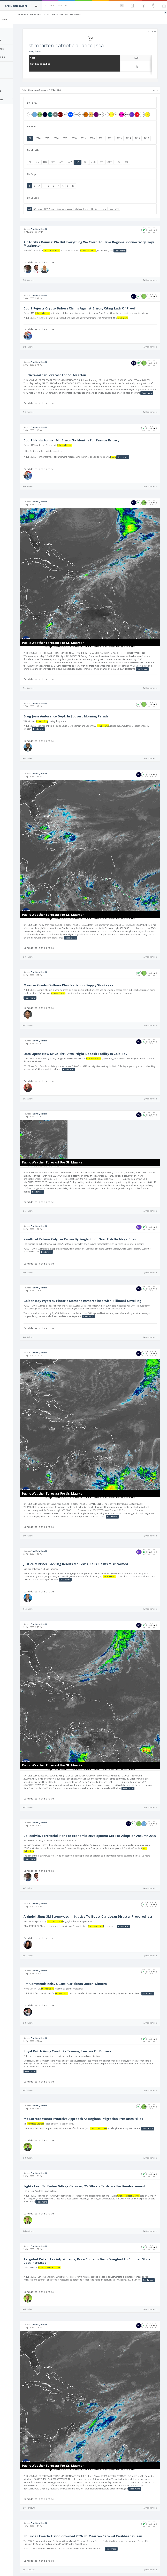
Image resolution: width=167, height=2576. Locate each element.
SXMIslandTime (99, 219)
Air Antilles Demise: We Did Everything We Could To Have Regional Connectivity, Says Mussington (92, 254)
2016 (73, 143)
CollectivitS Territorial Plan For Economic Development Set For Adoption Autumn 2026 (97, 1814)
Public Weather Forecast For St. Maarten (72, 388)
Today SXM (131, 219)
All (48, 143)
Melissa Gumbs (96, 983)
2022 (128, 143)
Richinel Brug (60, 726)
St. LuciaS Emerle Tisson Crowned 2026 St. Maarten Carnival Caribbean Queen (95, 2522)
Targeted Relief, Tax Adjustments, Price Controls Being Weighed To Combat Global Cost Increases (93, 2257)
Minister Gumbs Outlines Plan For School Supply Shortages (86, 975)
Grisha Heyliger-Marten (67, 2263)
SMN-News (67, 219)
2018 (91, 143)
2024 (146, 143)
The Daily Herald (116, 219)
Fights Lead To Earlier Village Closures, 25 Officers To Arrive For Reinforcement (90, 2180)
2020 (110, 143)
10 (91, 196)
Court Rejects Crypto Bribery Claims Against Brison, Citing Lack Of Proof (97, 318)
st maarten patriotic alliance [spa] (84, 45)
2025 (49, 148)
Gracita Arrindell (72, 1904)
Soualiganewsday (82, 219)
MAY (87, 172)
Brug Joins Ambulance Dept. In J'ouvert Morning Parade (83, 721)
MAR (71, 172)
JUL (103, 172)
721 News (55, 219)
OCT (127, 172)
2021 (119, 143)
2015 (64, 143)
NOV (136, 172)
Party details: (53, 51)
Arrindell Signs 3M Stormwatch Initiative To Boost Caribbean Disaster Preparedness (94, 1898)
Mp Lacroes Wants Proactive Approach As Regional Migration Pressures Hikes (96, 2107)
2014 (55, 143)
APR (79, 172)
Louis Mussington (69, 260)
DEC (144, 172)
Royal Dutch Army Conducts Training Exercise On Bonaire (85, 2037)
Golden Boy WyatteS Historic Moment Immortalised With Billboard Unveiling (92, 1302)
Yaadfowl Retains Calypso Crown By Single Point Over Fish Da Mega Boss (97, 1235)
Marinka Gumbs (111, 1051)
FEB (62, 172)
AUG (111, 172)
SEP (119, 172)
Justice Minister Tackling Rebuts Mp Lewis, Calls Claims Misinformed (93, 1555)
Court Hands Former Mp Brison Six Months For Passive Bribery (89, 460)
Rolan (131, 476)
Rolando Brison (59, 323)
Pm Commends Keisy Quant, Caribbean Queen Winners (82, 1967)
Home (6, 31)
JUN (95, 172)
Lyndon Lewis (139, 1567)
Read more (138, 261)
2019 (100, 143)
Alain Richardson (106, 260)
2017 (82, 143)
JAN (55, 172)
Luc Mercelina (65, 1972)
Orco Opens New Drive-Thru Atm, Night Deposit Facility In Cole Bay (93, 1047)
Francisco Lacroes (53, 2113)
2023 (137, 143)
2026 (58, 148)
